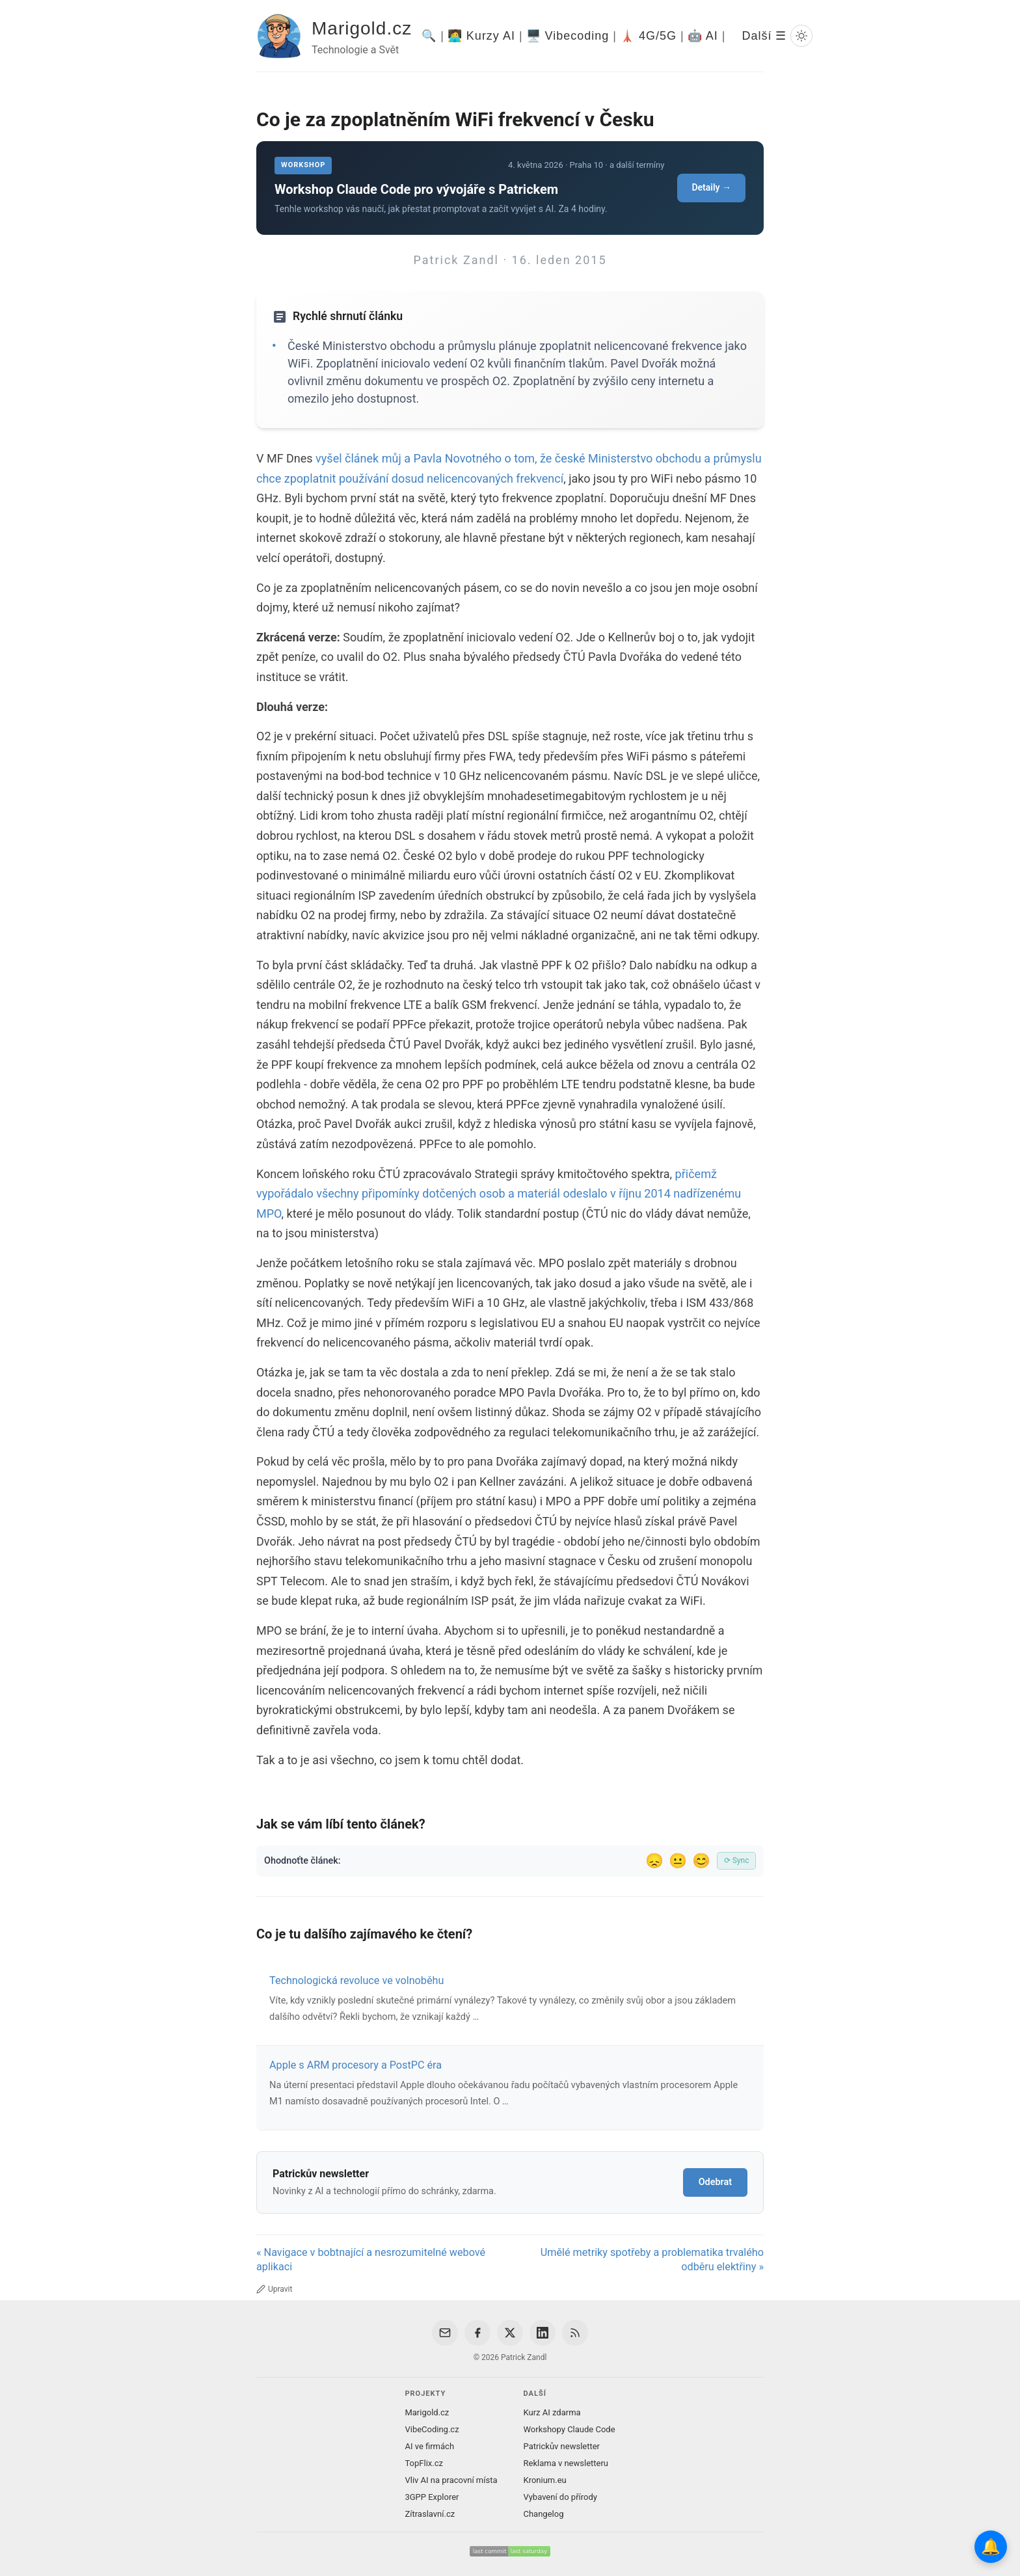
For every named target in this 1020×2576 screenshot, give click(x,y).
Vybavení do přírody (560, 2497)
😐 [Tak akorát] (678, 1861)
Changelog (544, 2514)
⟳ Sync (736, 1860)
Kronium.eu (545, 2480)
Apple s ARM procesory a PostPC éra (355, 2065)
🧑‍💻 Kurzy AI (481, 35)
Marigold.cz (362, 28)
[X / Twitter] (510, 2333)
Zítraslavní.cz (430, 2514)
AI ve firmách (429, 2446)
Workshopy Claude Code (569, 2429)
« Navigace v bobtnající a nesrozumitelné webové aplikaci (370, 2260)
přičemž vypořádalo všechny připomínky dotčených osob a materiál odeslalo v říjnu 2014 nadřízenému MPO (498, 1193)
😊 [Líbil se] (701, 1861)
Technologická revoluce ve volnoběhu (356, 1980)
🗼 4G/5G (648, 35)
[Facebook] (477, 2333)
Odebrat (715, 2182)
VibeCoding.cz (432, 2429)
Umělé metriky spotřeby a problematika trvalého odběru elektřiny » (652, 2260)
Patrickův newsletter (562, 2446)
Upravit (274, 2289)
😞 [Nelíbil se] (654, 1861)
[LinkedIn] (543, 2333)
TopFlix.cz (423, 2463)
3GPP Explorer (432, 2497)
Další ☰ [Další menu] (764, 35)
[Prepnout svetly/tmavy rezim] (801, 36)
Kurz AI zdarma (552, 2412)
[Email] (445, 2333)
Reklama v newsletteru (566, 2463)
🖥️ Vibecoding (568, 35)
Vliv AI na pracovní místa (451, 2480)
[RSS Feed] (575, 2333)
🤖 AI (703, 35)
